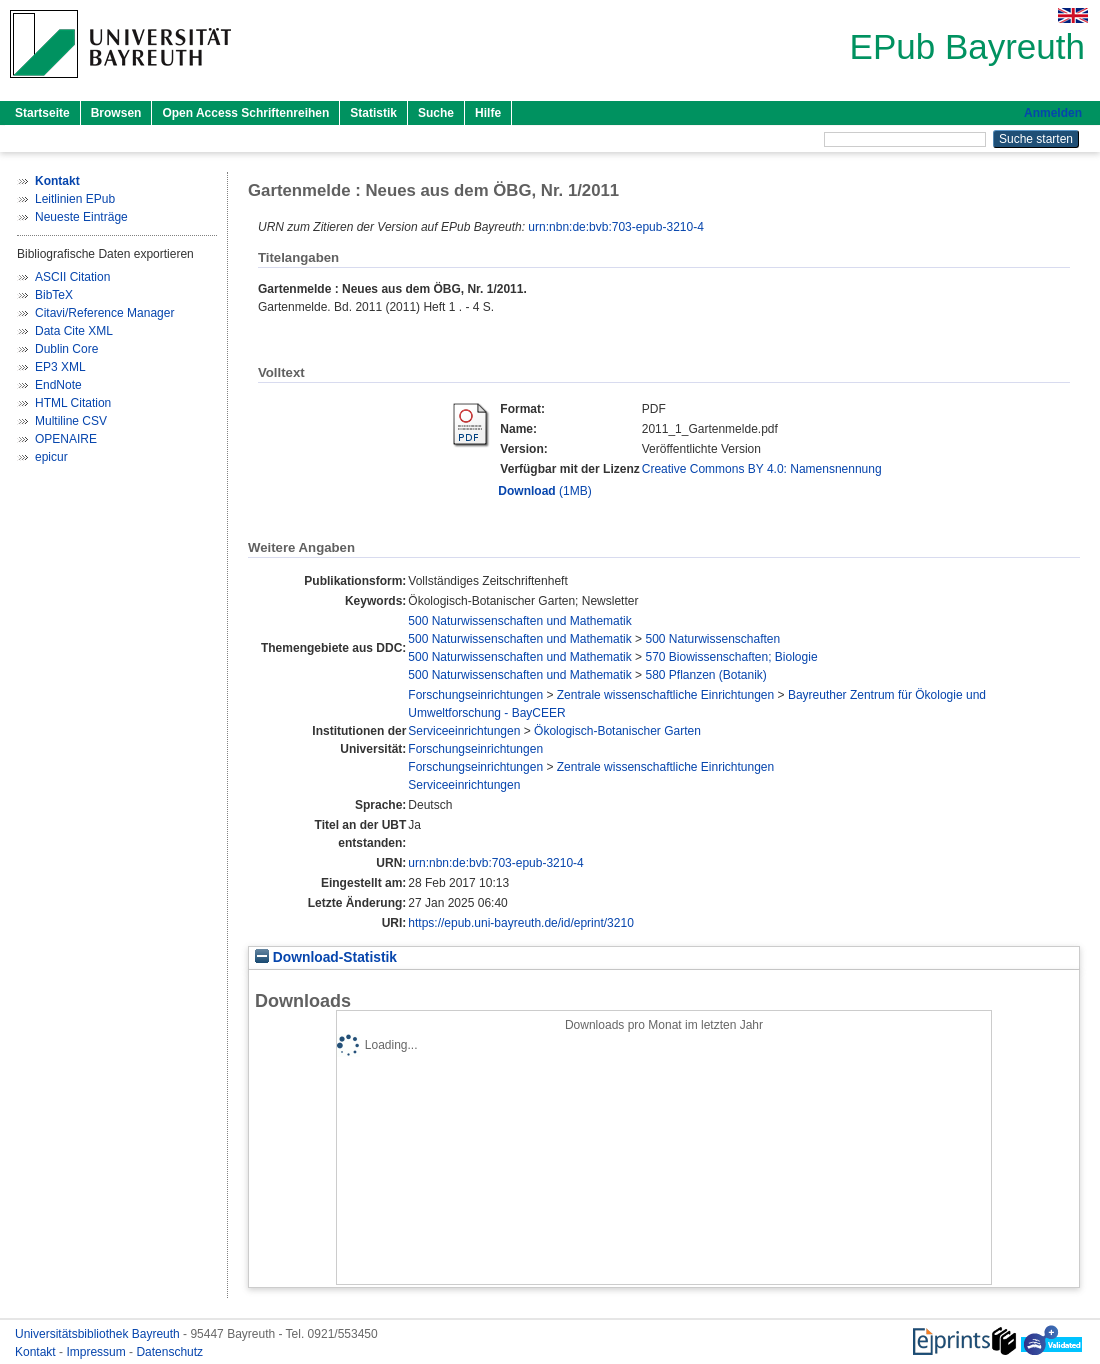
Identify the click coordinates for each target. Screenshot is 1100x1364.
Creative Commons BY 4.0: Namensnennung (762, 469)
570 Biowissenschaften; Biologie (731, 657)
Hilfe (488, 113)
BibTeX (54, 295)
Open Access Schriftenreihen (245, 113)
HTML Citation (73, 403)
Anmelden (1053, 113)
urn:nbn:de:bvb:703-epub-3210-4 (615, 227)
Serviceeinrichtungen (464, 731)
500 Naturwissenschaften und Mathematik (519, 621)
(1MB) (544, 491)
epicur (51, 457)
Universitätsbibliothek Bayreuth (99, 1334)
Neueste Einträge (81, 217)
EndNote (58, 385)
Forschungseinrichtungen (475, 695)
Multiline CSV (71, 421)
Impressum (97, 1352)
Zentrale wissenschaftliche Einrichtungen (665, 695)
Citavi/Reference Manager (104, 313)
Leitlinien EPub (75, 199)
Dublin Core (66, 349)
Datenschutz (169, 1352)
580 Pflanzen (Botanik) (705, 675)
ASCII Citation (72, 277)
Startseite (42, 113)
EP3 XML (60, 367)
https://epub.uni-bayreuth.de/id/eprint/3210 (521, 923)
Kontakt (37, 1352)
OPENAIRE (66, 439)
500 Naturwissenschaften (712, 639)
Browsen (116, 113)
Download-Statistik (326, 957)
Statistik (373, 113)
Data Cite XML (74, 331)
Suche (436, 113)
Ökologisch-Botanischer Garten (617, 731)
